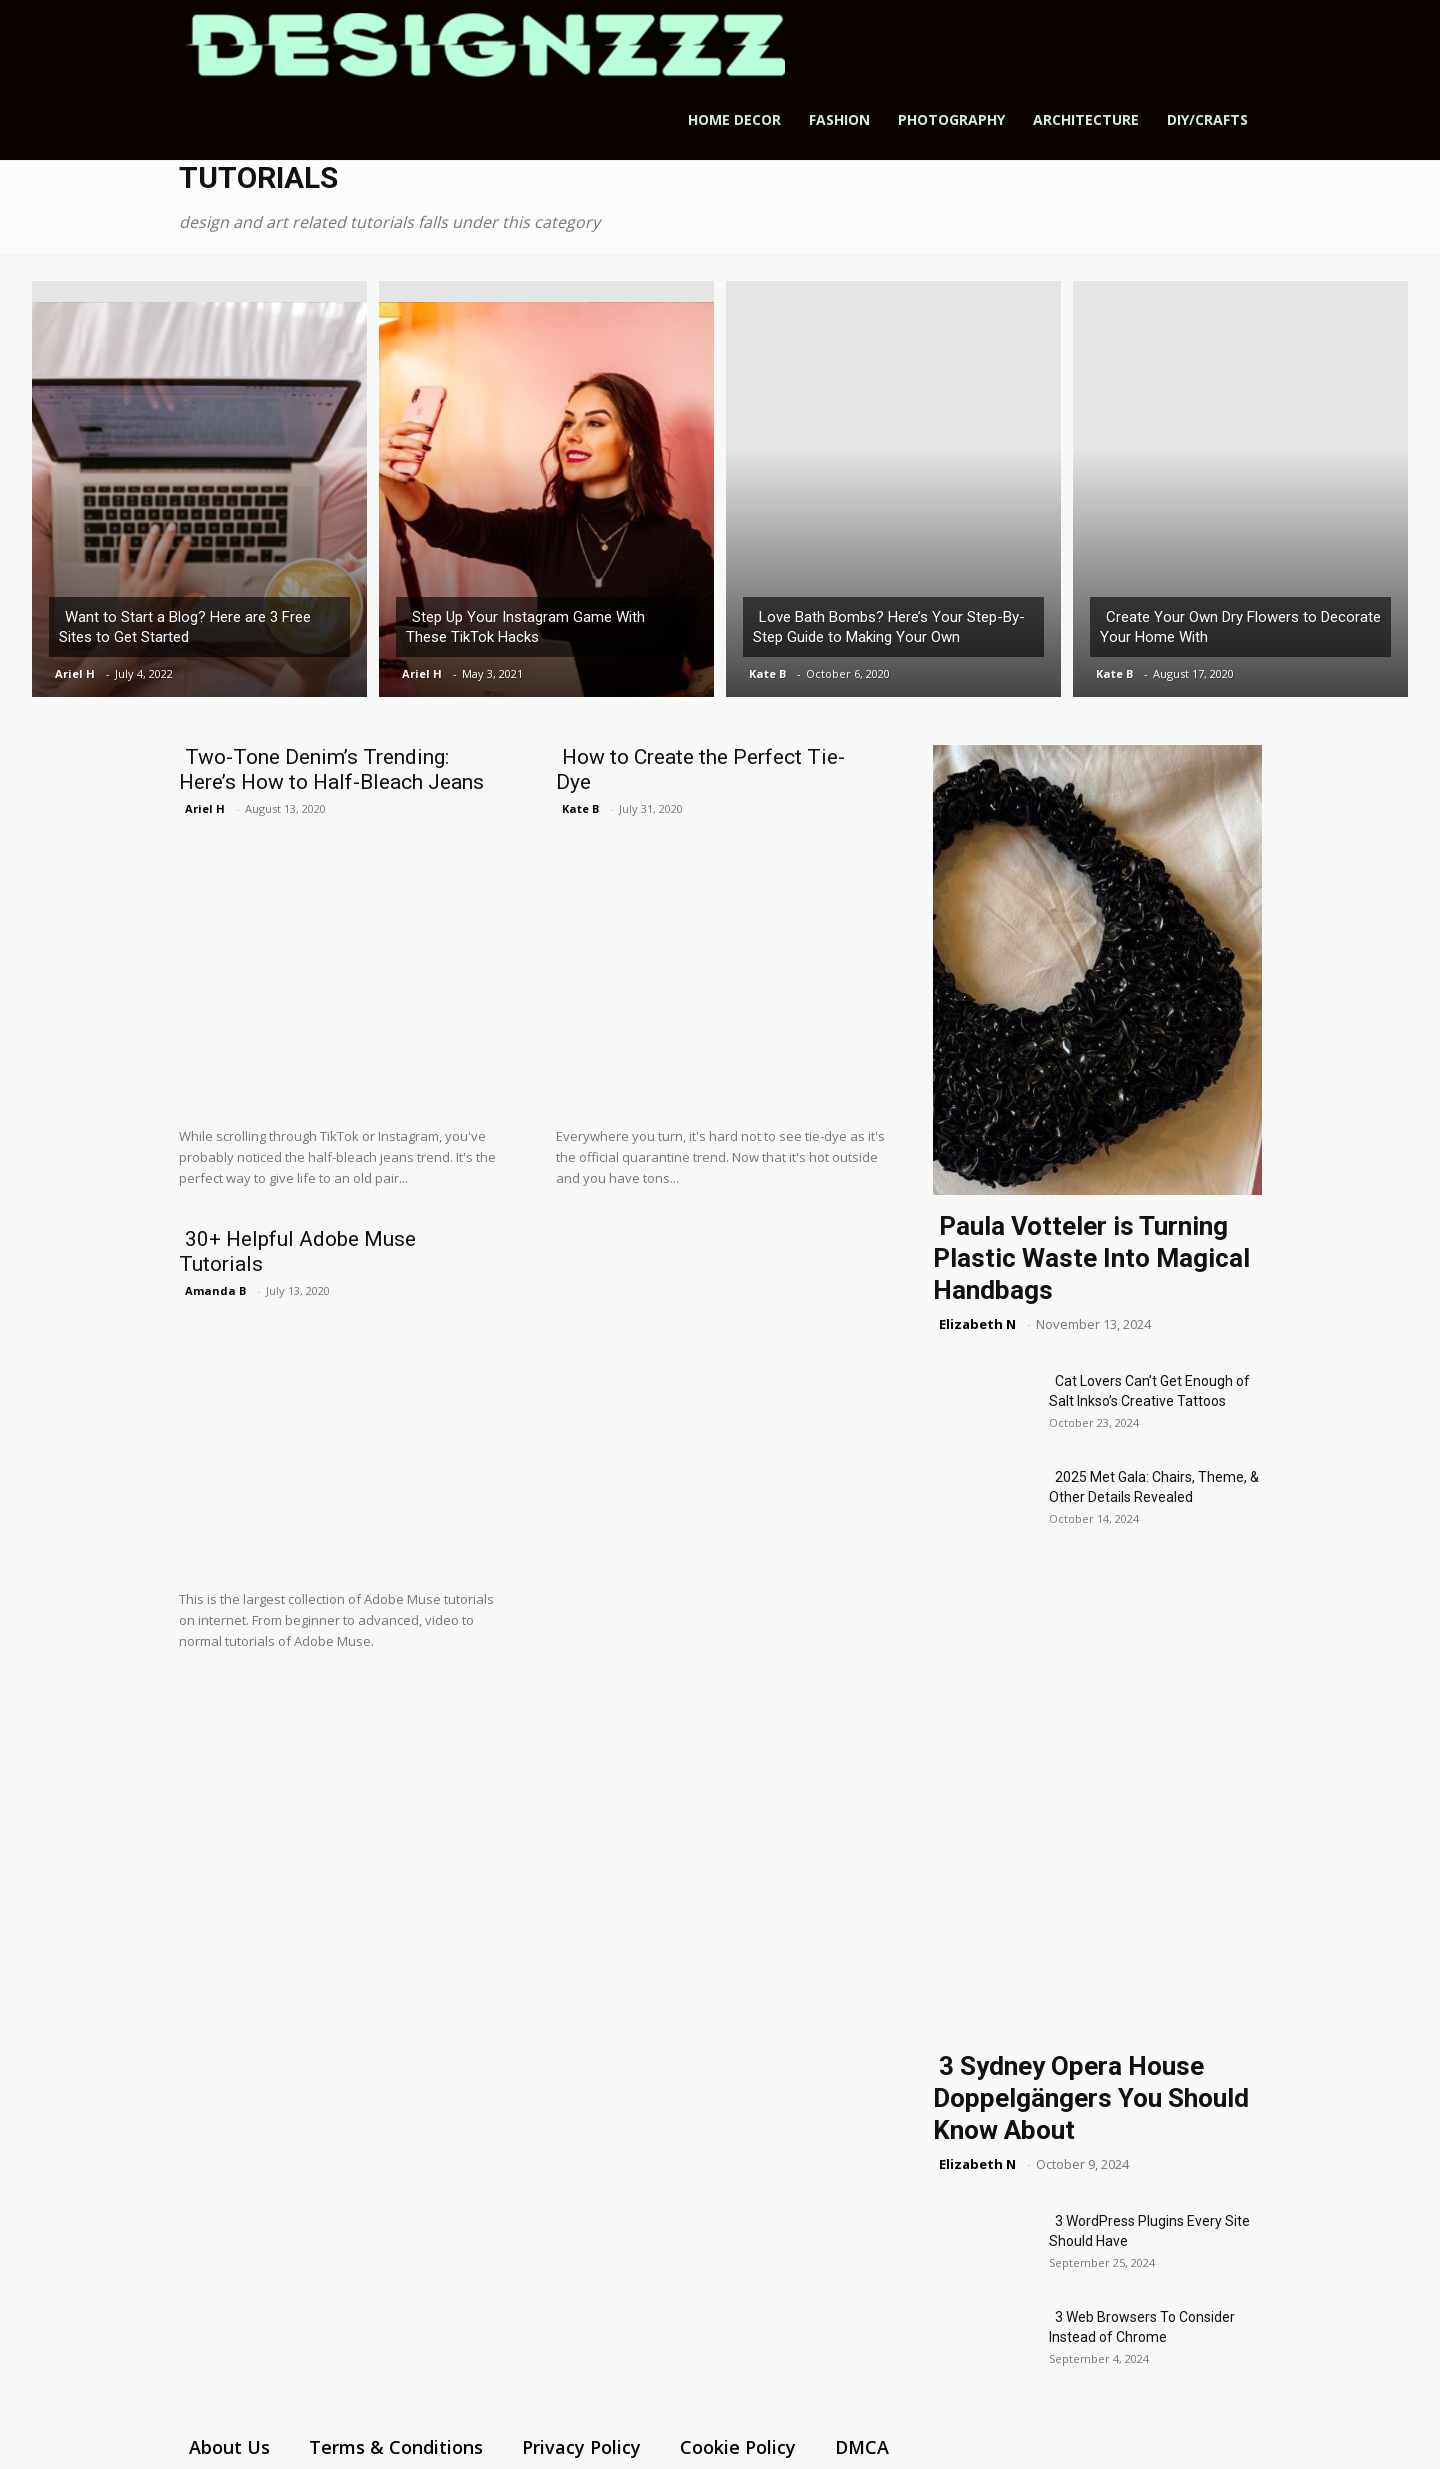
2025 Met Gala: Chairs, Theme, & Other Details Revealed (1154, 1487)
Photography (951, 119)
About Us (229, 2447)
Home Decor (734, 119)
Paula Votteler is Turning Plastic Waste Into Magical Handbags (1091, 1258)
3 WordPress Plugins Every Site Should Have (1149, 2231)
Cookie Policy (738, 2447)
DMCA (862, 2447)
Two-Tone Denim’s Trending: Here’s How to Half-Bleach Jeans (331, 769)
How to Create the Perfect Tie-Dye (700, 769)
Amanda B (215, 1290)
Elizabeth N (977, 1324)
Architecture (1086, 119)
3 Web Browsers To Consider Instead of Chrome (1142, 2327)
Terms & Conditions (396, 2447)
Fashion (839, 119)
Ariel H (75, 673)
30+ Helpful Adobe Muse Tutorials (297, 1251)
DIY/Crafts (1207, 119)
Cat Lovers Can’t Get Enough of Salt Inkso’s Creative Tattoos (1149, 1391)
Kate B (767, 673)
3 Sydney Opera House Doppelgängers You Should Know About (1091, 2098)
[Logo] (485, 44)
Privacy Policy (581, 2447)
